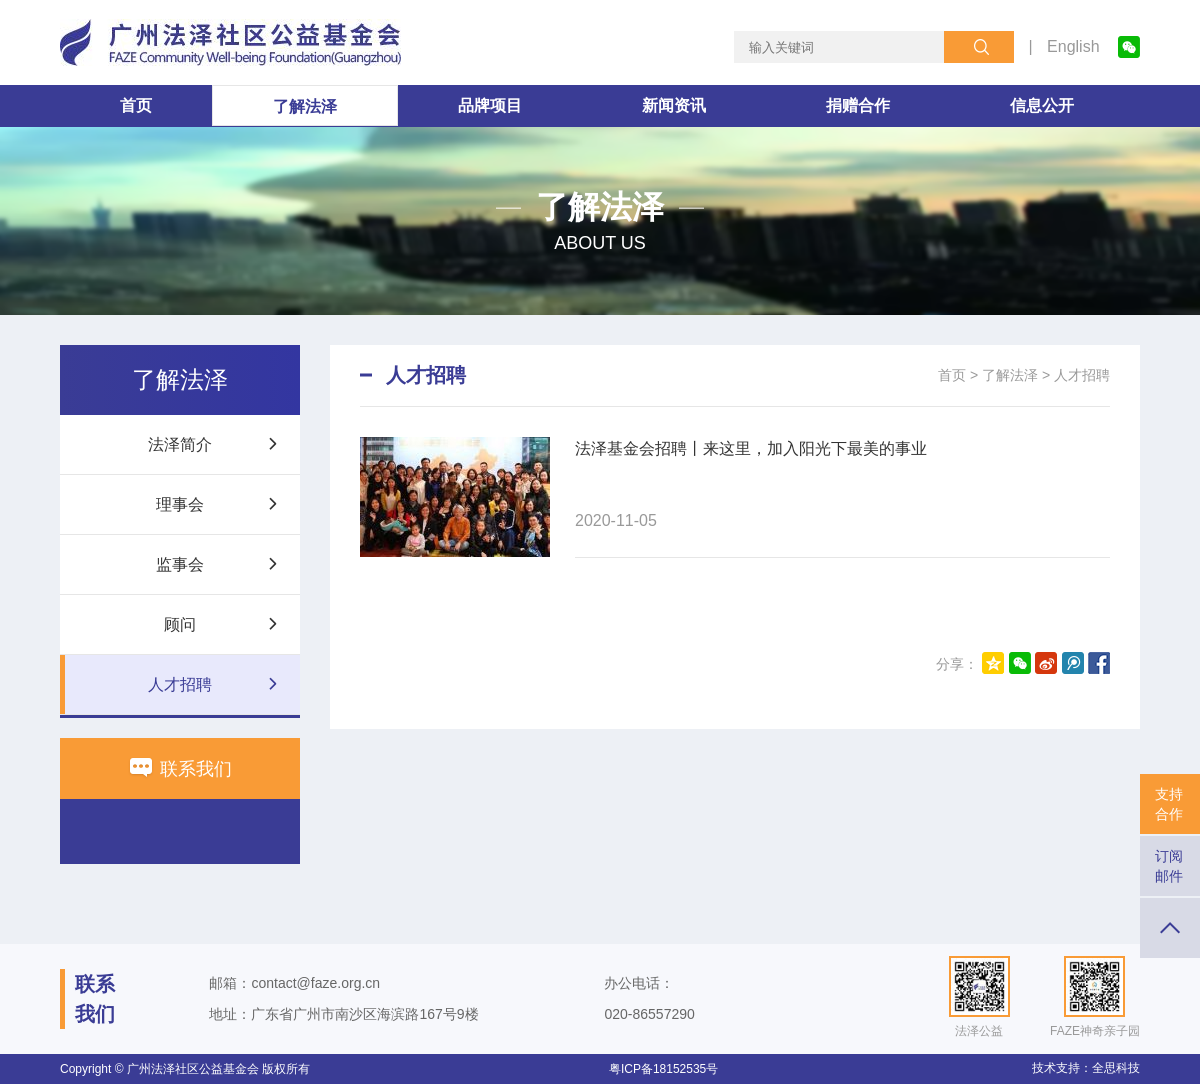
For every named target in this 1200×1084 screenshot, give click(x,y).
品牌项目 (490, 105)
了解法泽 (305, 106)
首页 (136, 105)
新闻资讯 (674, 105)
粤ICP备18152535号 (663, 1069)
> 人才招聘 (1076, 375)
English (1073, 46)
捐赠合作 (858, 105)
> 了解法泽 (1004, 375)
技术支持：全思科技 (1086, 1068)
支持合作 (1169, 804)
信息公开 (1042, 105)
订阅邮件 (1169, 866)
